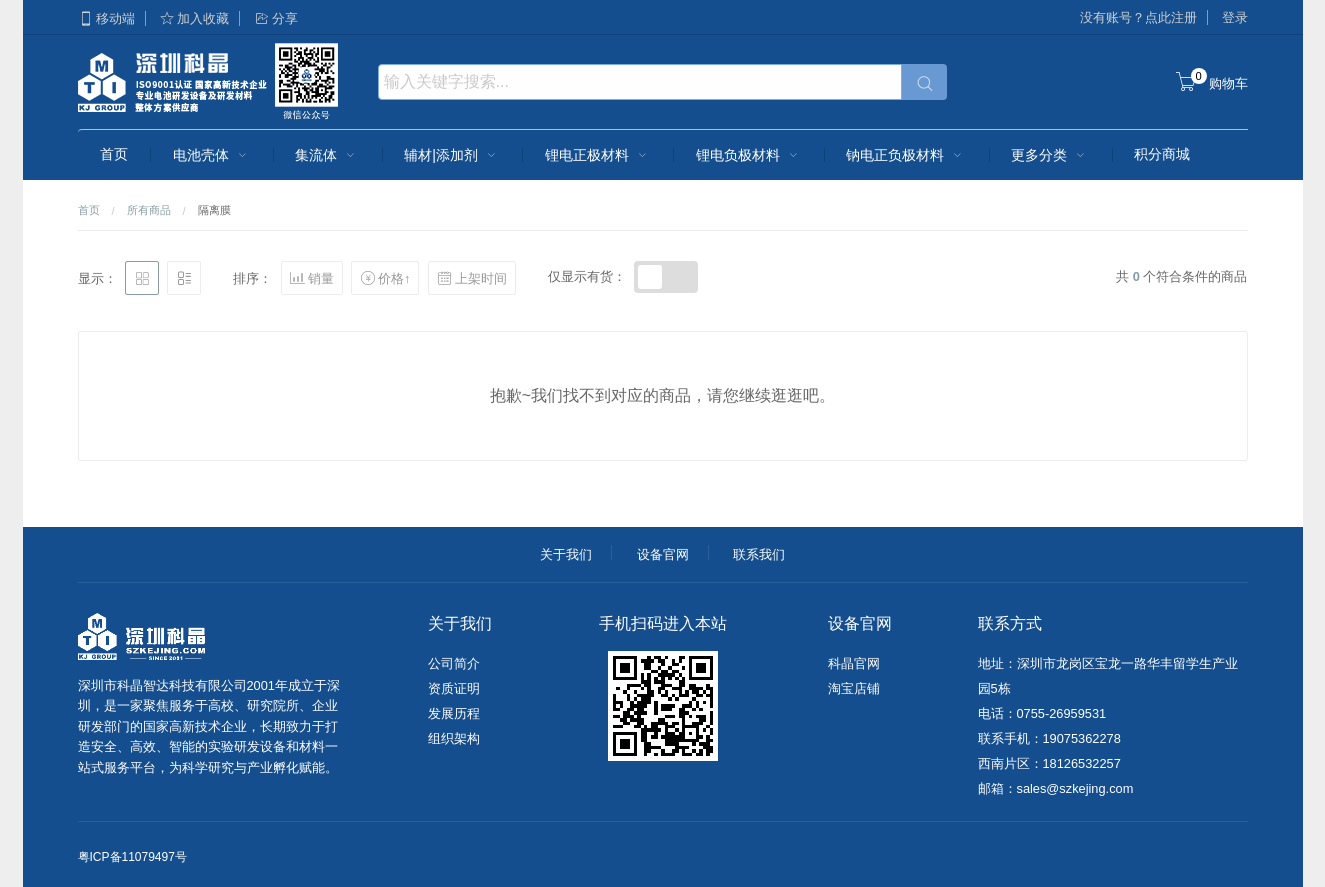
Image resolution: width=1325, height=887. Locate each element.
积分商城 (1162, 154)
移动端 (106, 18)
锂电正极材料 (598, 155)
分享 (276, 18)
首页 (114, 154)
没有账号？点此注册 (1138, 17)
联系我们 (759, 554)
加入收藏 (194, 18)
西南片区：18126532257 (1049, 763)
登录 (1235, 17)
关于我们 (566, 554)
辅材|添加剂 (452, 155)
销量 (312, 278)
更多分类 (1050, 155)
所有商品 (149, 210)
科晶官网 (854, 663)
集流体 (327, 155)
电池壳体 (212, 155)
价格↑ (385, 278)
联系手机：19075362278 (1049, 738)
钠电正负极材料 (906, 155)
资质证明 (454, 688)
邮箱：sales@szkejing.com (1056, 788)
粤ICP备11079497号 (132, 857)
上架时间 (472, 278)
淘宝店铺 (854, 688)
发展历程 (454, 713)
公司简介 (454, 663)
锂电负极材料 (749, 155)
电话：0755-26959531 (1042, 713)
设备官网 (663, 554)
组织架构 (454, 738)
